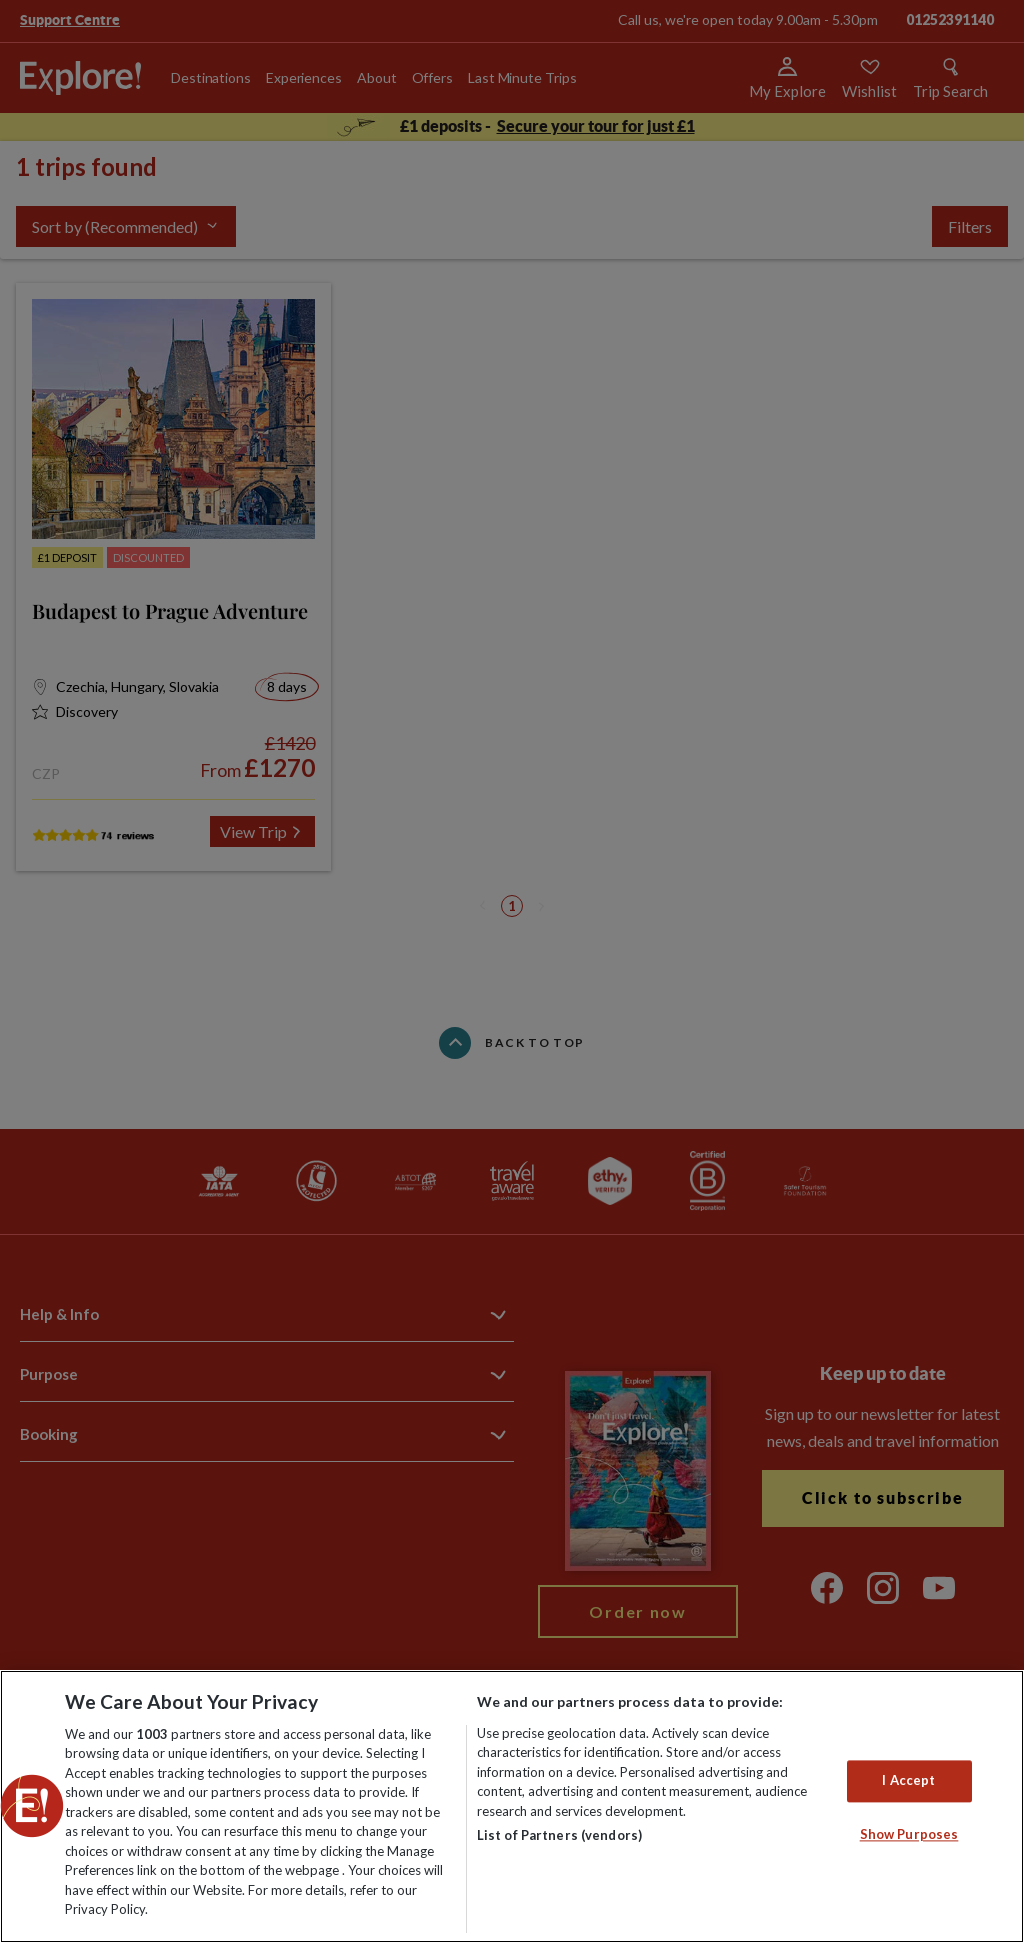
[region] (512, 1806)
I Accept (908, 1781)
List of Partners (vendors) (559, 1835)
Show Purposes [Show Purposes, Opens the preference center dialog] (909, 1834)
